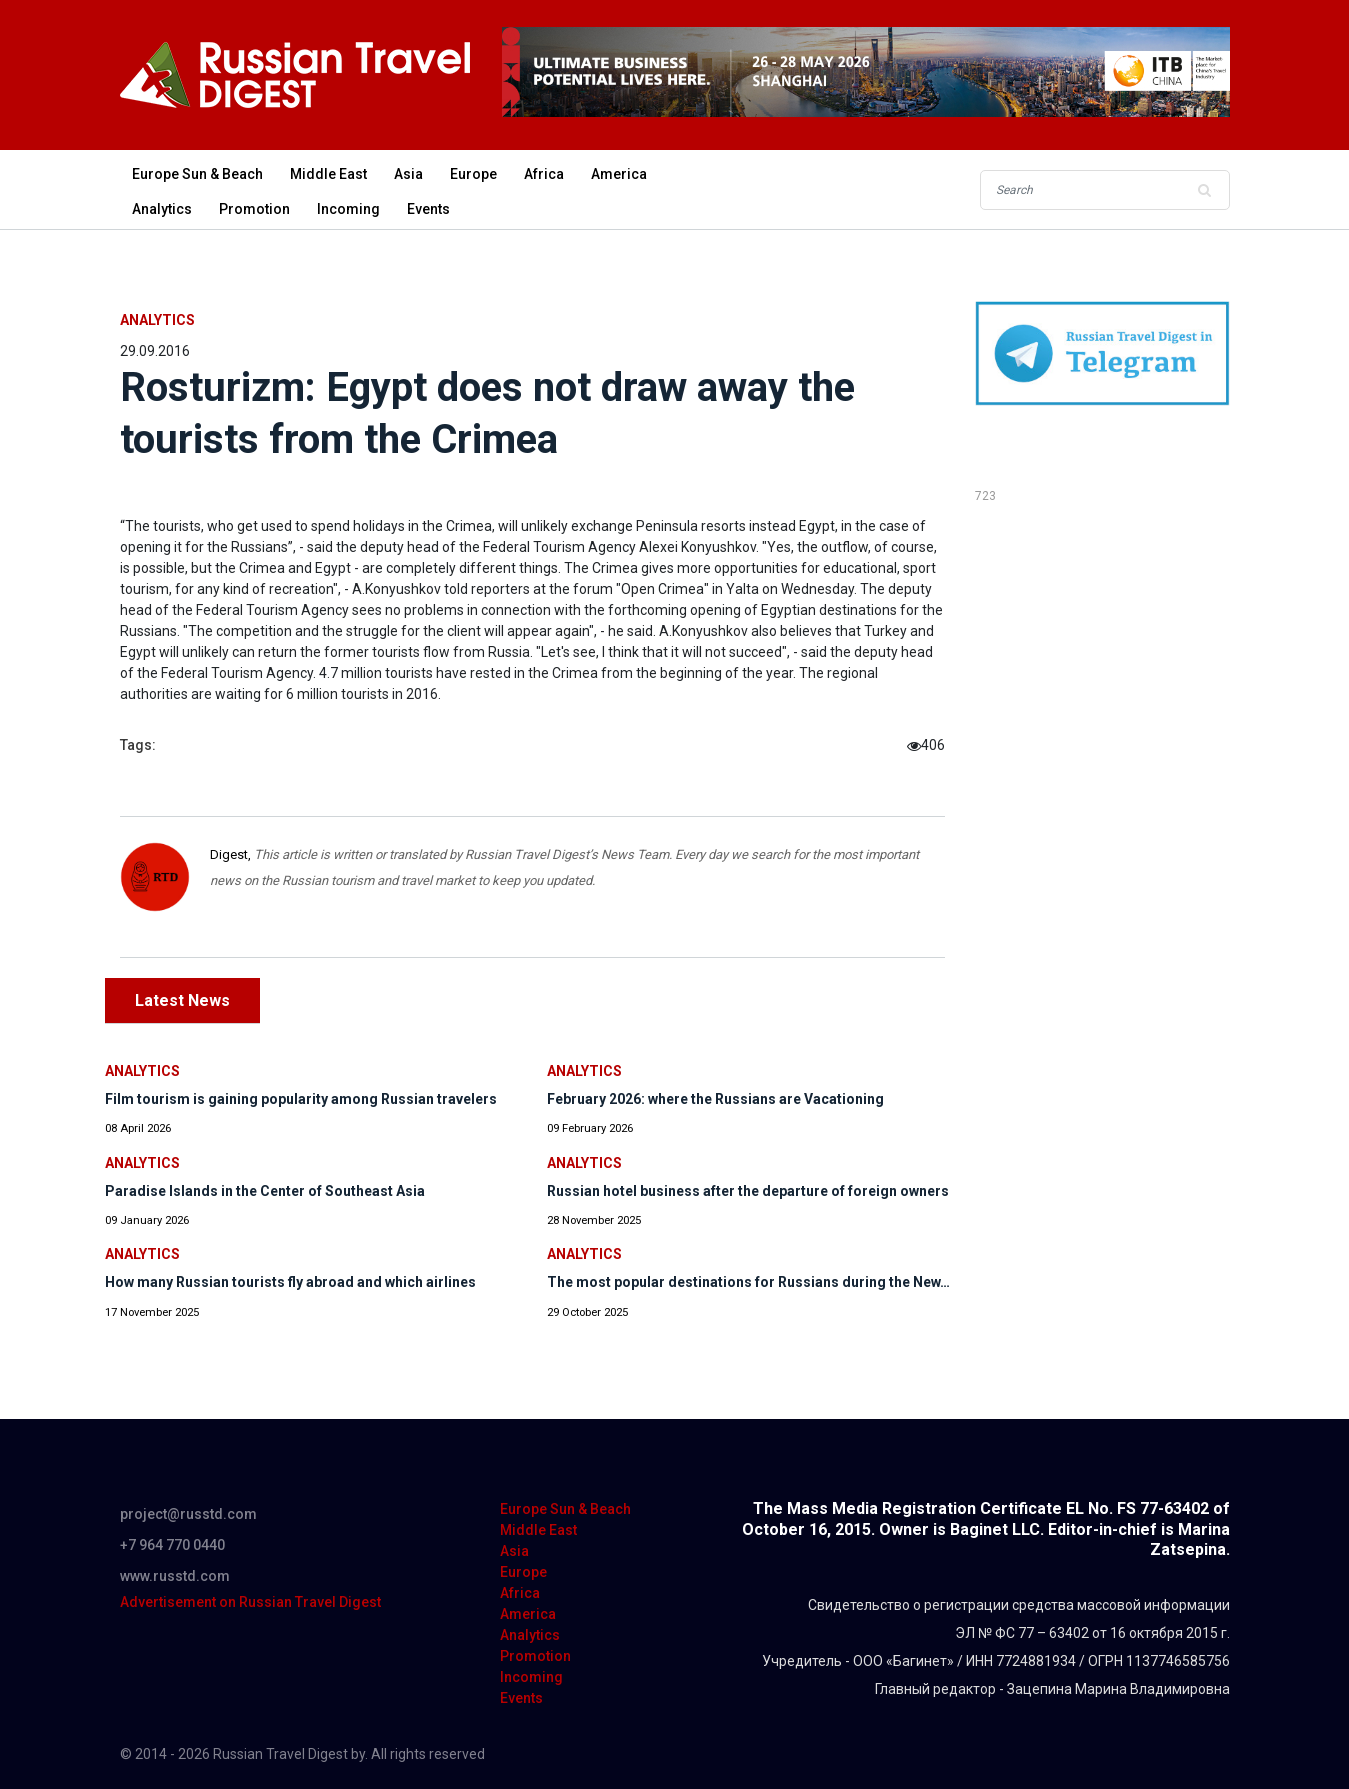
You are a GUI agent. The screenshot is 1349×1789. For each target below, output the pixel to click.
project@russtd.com (188, 1514)
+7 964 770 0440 (172, 1545)
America (619, 174)
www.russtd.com (175, 1576)
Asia (408, 174)
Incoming (348, 209)
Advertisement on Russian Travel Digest (250, 1602)
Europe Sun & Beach (197, 174)
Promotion (254, 209)
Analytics (162, 209)
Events (428, 209)
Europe (473, 174)
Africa (544, 174)
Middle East (328, 174)
